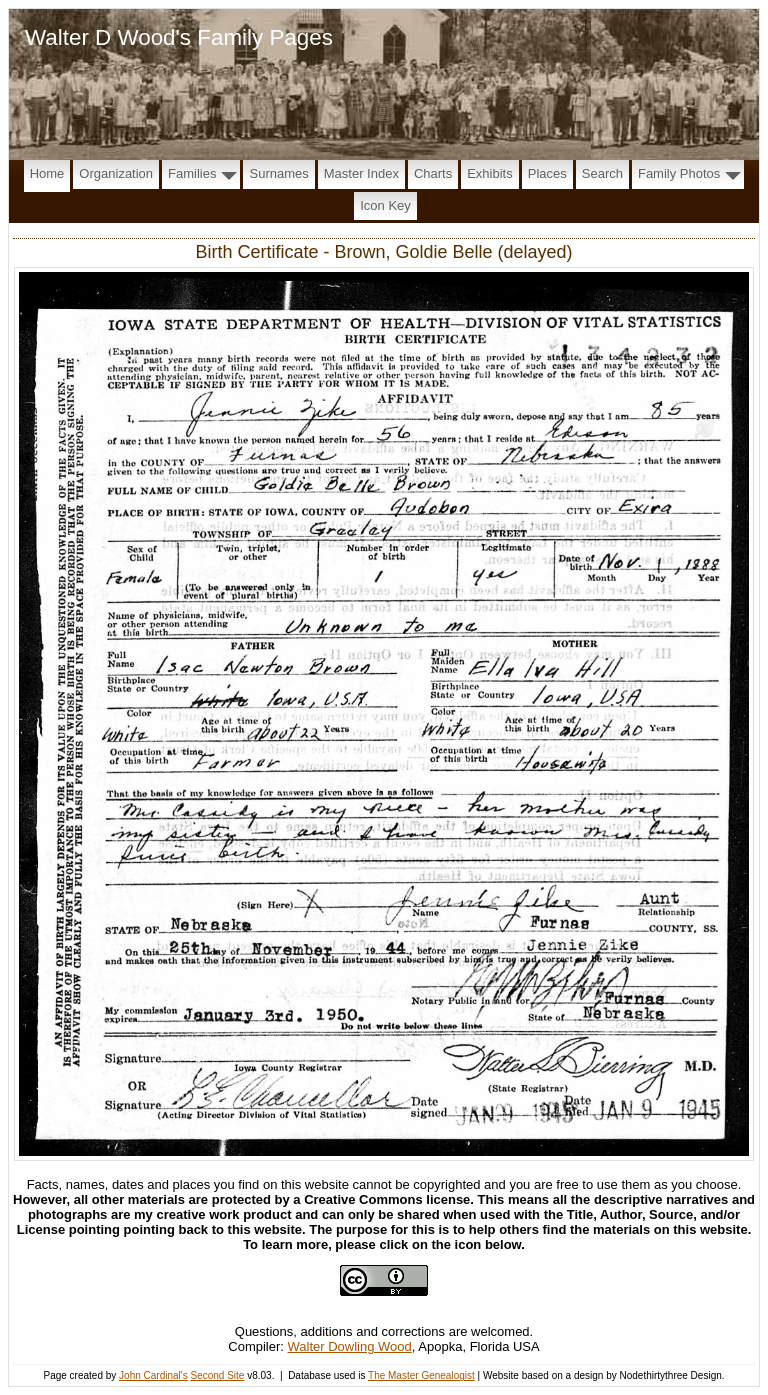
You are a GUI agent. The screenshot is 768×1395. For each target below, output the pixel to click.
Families (192, 173)
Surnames (278, 173)
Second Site (217, 1375)
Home (47, 173)
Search (602, 173)
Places (547, 173)
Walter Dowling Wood (350, 1346)
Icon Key (385, 205)
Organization (116, 173)
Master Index (361, 173)
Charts (433, 173)
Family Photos (679, 173)
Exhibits (490, 173)
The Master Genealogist (421, 1375)
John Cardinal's (153, 1375)
